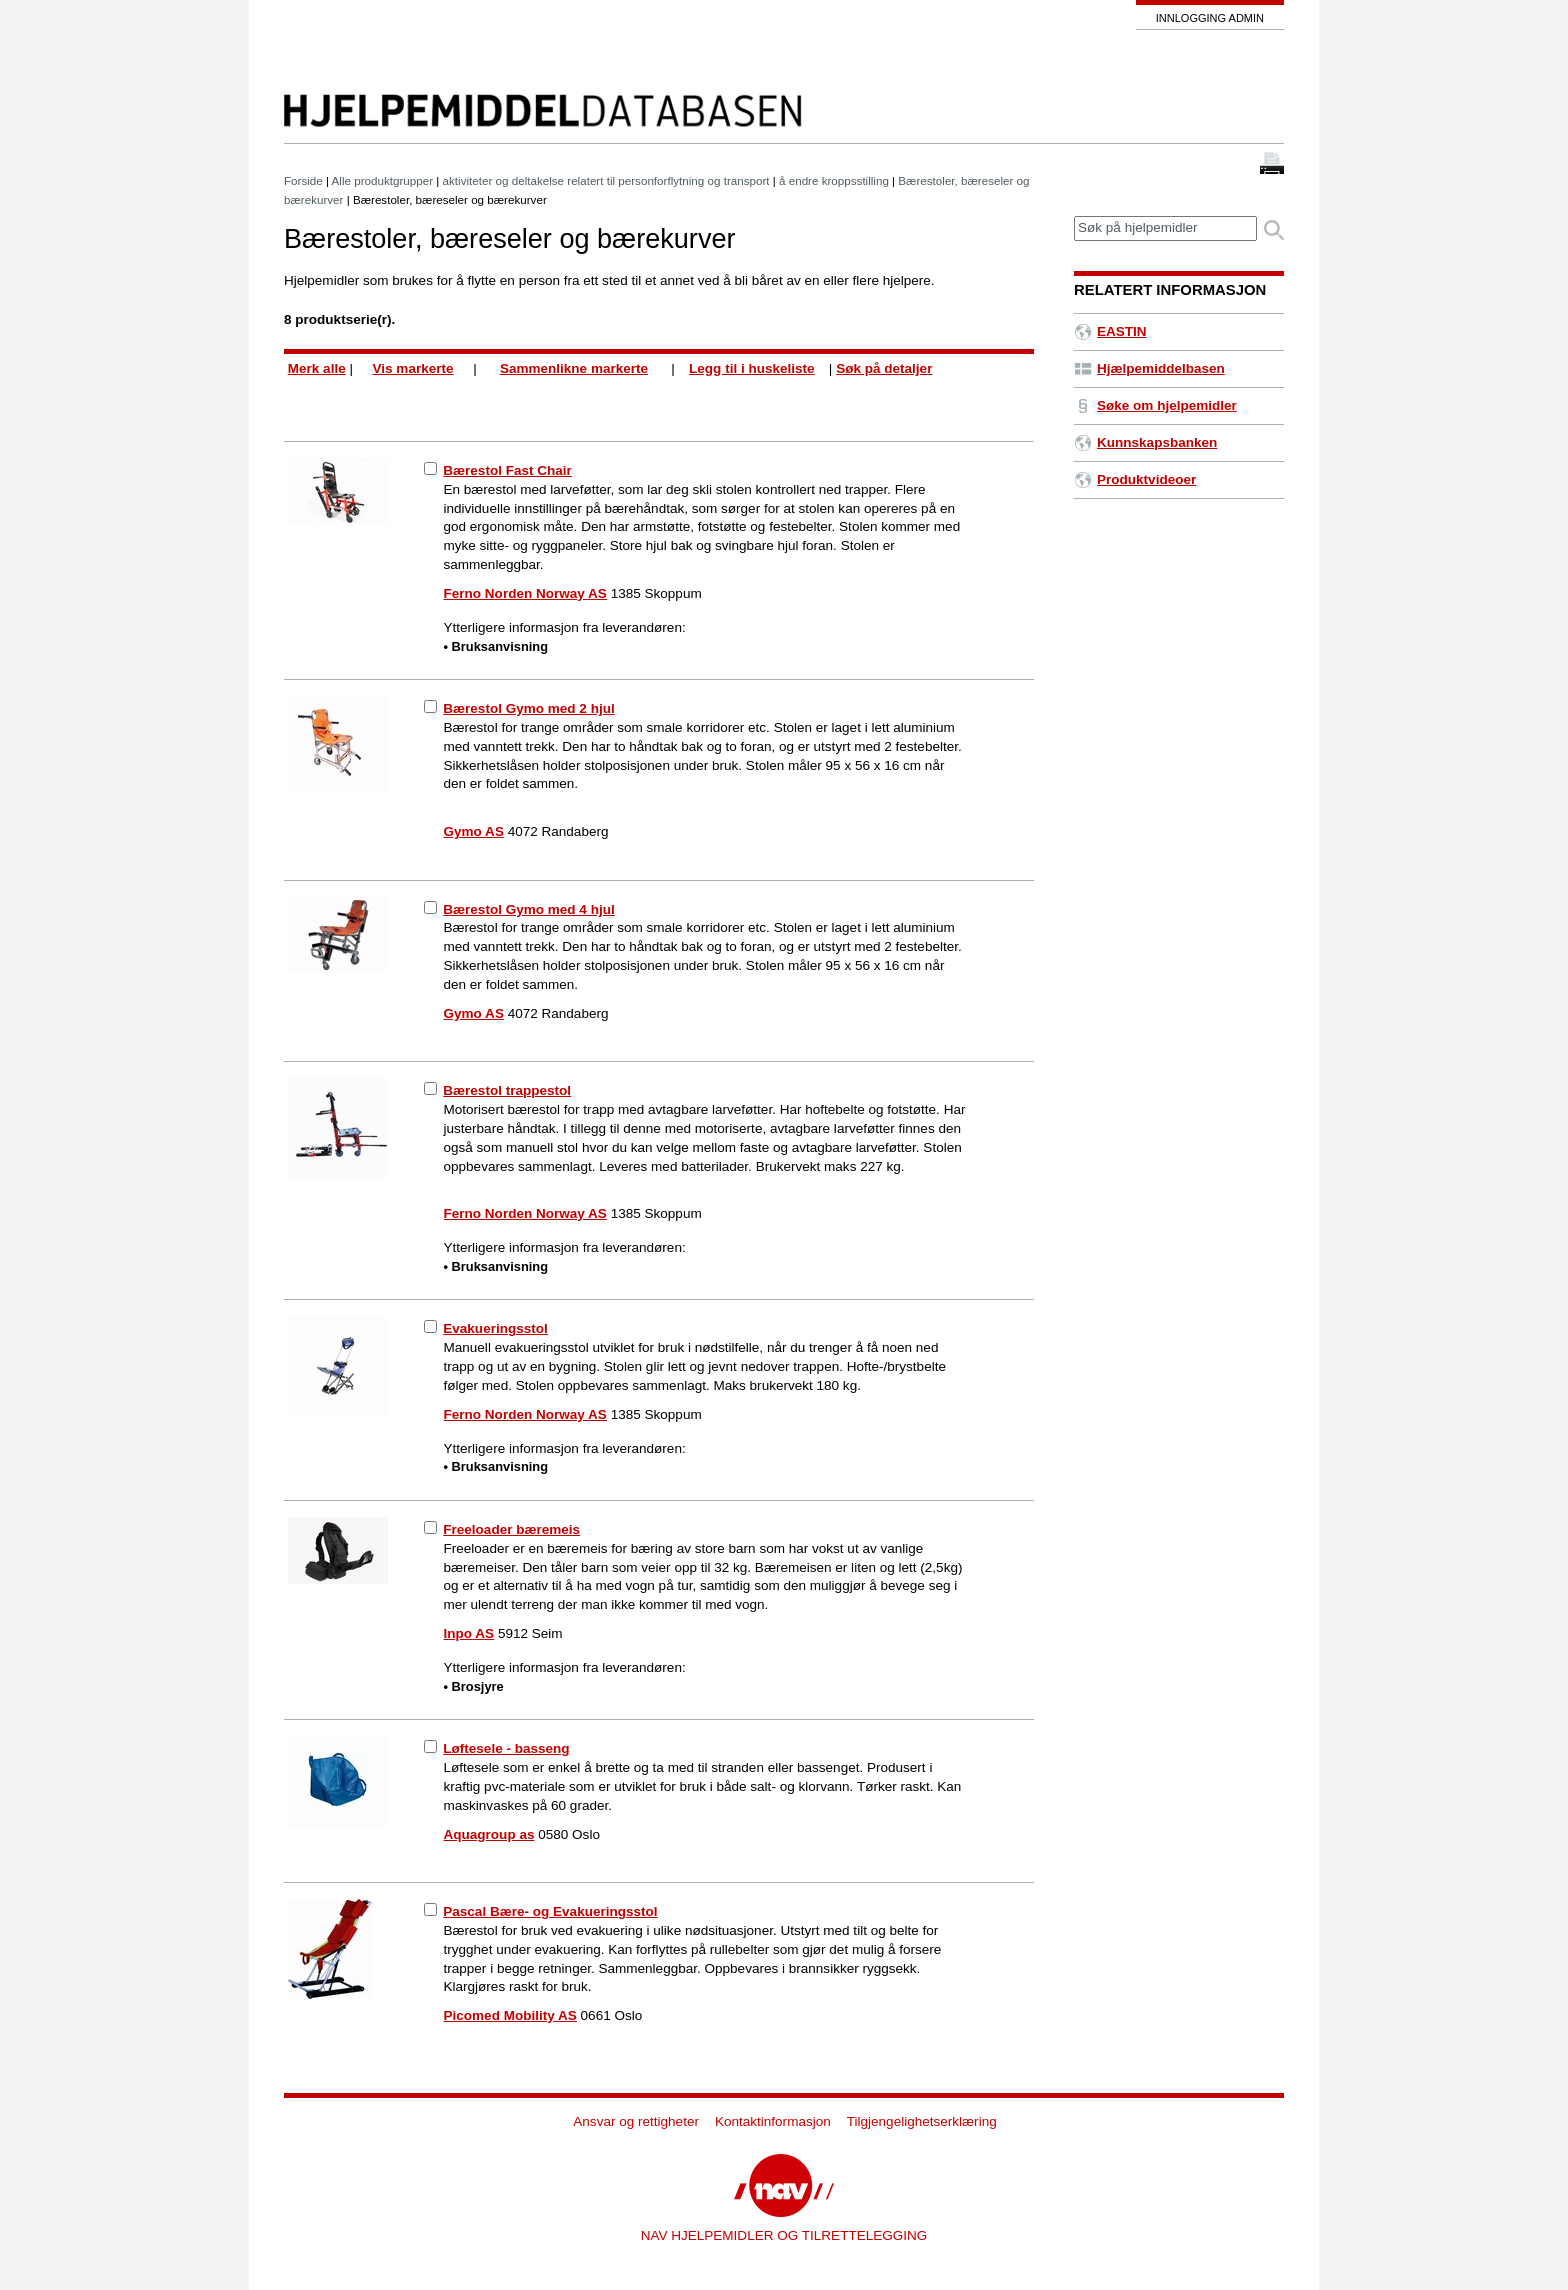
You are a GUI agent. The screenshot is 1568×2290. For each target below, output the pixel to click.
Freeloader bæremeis (511, 1529)
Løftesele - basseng (506, 1748)
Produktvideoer (1135, 479)
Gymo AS (474, 831)
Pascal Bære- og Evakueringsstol (550, 1911)
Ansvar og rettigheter (636, 2121)
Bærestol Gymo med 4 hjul (528, 909)
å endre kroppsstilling (834, 180)
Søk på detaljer (884, 368)
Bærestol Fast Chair (507, 470)
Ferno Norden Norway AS (525, 593)
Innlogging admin (1210, 18)
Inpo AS (469, 1633)
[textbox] (1165, 228)
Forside (303, 180)
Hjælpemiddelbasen (1149, 368)
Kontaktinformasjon (773, 2121)
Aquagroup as (489, 1834)
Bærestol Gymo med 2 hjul (528, 708)
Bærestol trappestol (507, 1090)
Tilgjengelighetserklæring (922, 2121)
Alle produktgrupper (382, 180)
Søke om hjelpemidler (1155, 405)
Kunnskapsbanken (1145, 442)
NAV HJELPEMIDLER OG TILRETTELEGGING (784, 2235)
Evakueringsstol (495, 1328)
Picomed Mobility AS (510, 2015)
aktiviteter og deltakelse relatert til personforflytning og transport (606, 180)
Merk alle (317, 368)
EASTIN (1110, 331)
